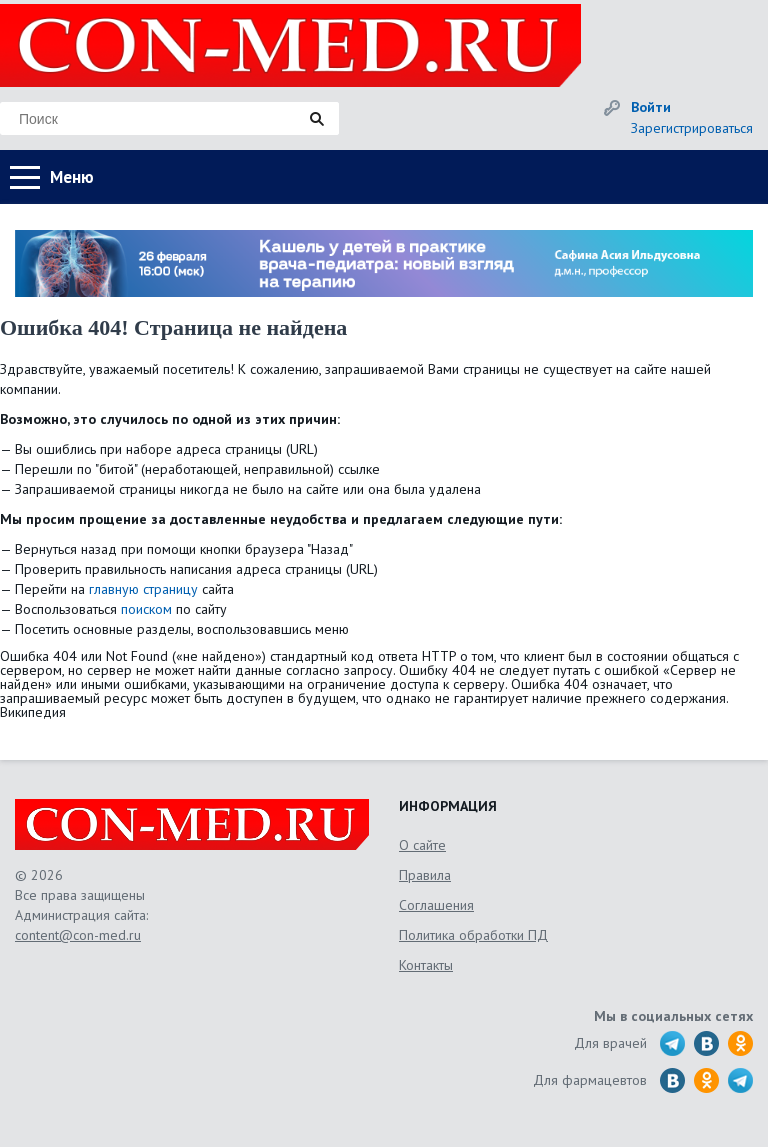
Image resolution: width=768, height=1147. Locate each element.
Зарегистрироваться (692, 128)
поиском (146, 609)
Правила (425, 875)
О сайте (422, 845)
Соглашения (436, 905)
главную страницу (143, 589)
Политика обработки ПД (473, 935)
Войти (651, 107)
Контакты (426, 965)
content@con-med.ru (78, 935)
